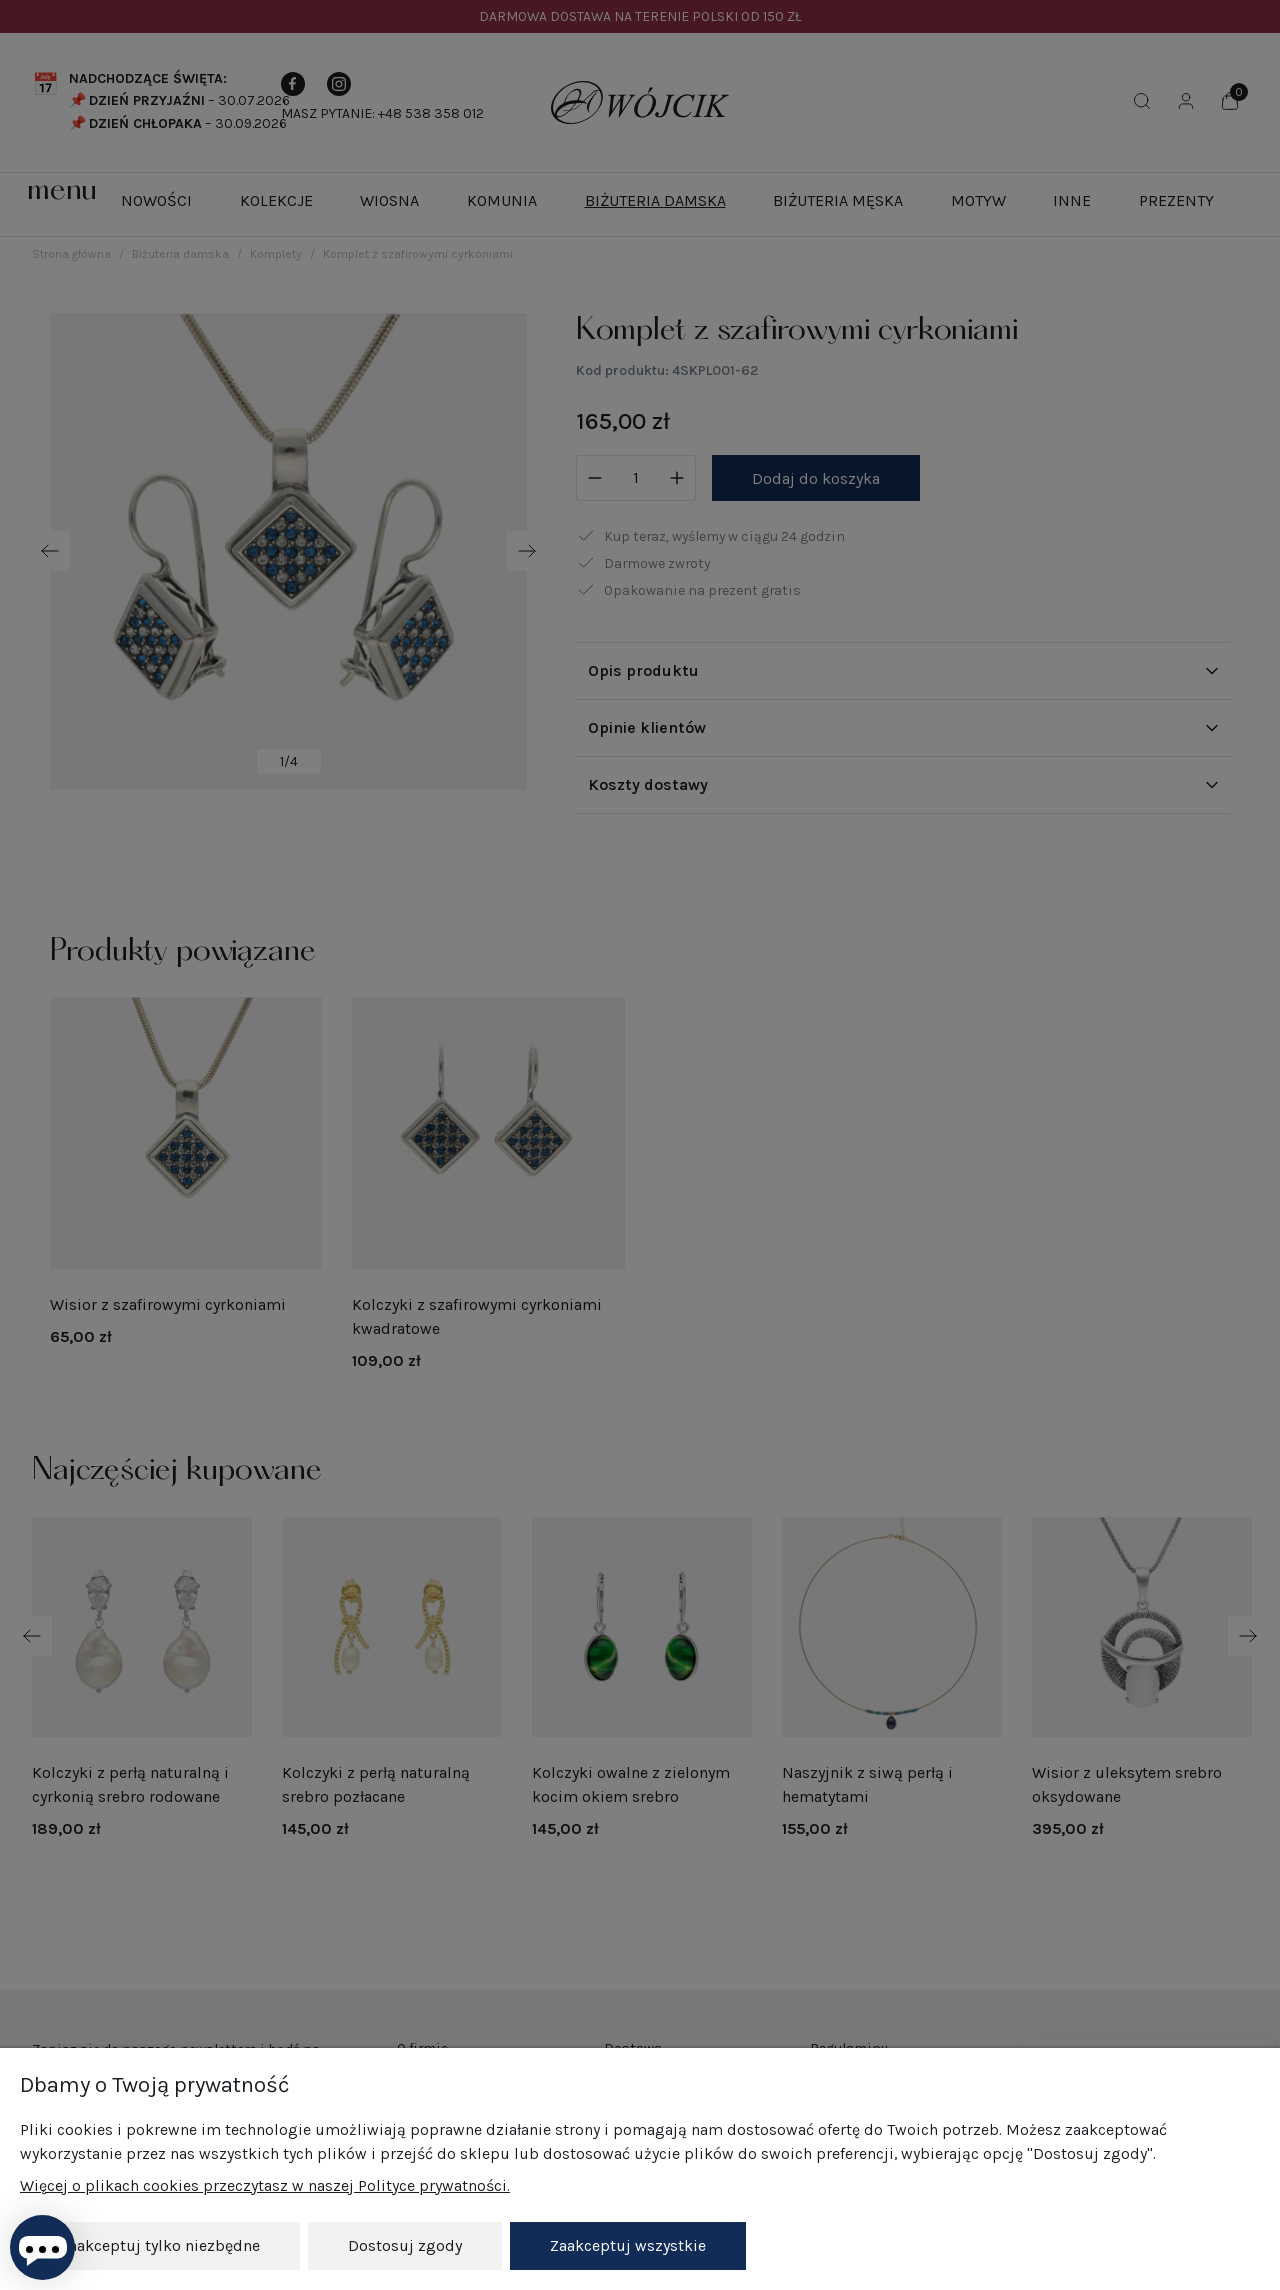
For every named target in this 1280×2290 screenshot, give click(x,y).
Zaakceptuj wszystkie (628, 2245)
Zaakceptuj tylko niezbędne (160, 2245)
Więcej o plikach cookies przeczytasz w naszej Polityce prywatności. (265, 2185)
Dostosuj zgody (405, 2245)
